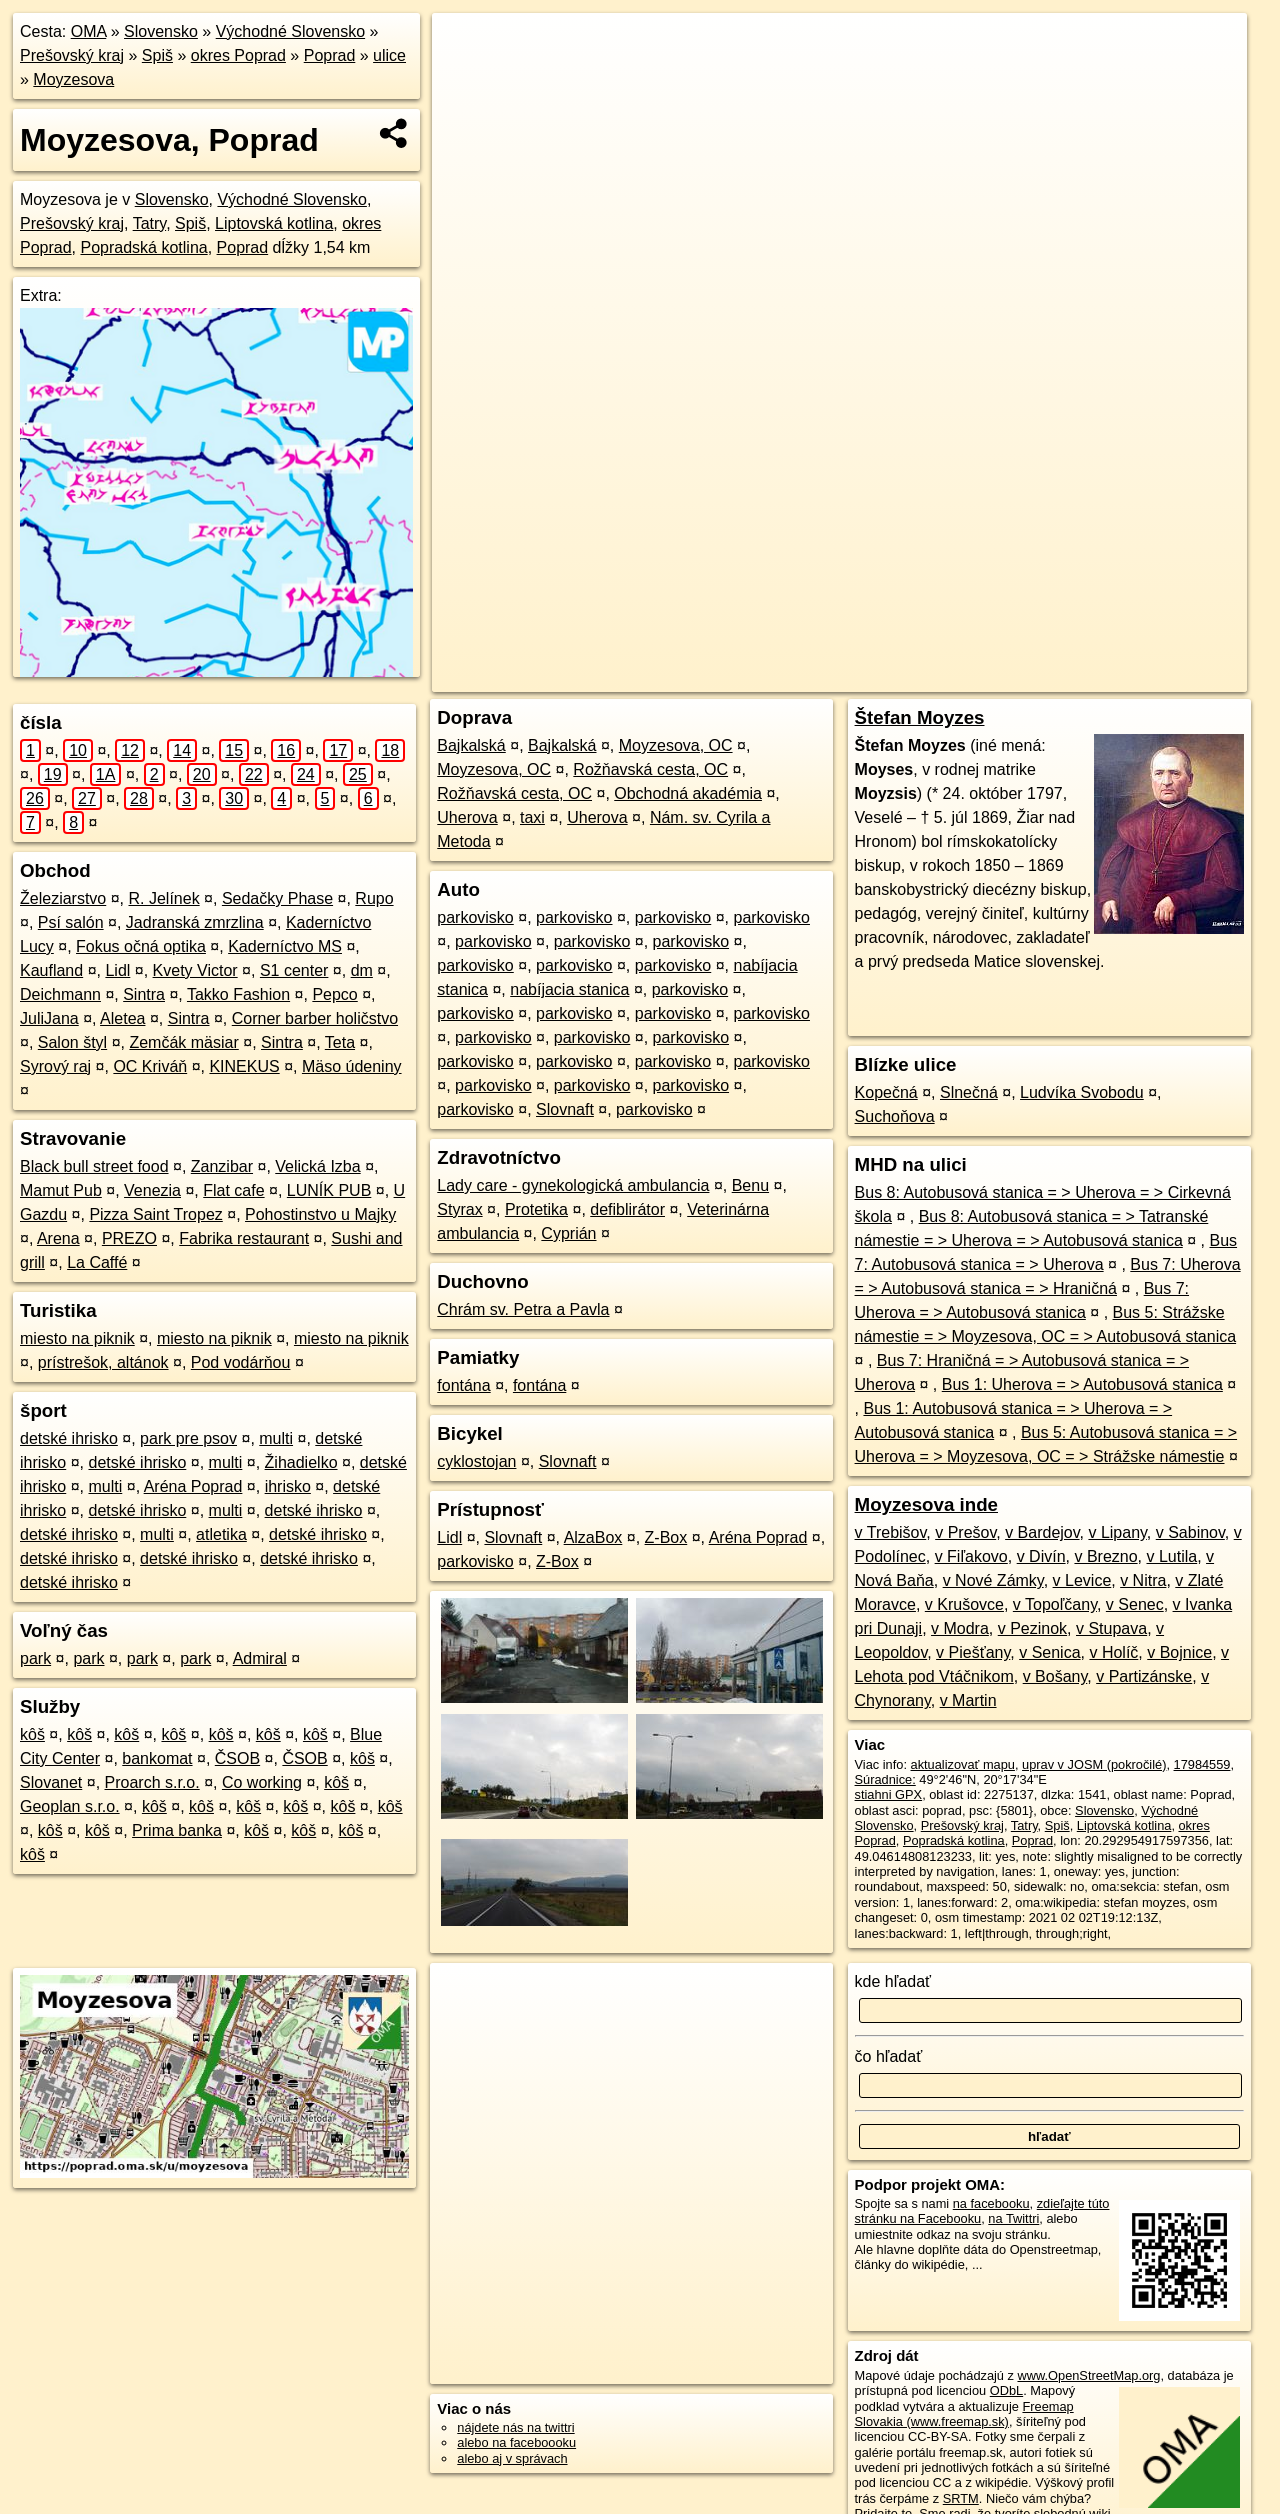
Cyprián (568, 1233)
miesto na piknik (77, 1338)
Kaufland (51, 970)
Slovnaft (565, 1109)
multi (276, 1438)
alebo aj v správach (512, 2458)
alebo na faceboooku (516, 2442)
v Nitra (1143, 1580)
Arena (58, 1238)
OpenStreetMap (885, 677)
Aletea (122, 1018)
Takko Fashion (238, 994)
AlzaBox (593, 1537)
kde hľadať (893, 1981)
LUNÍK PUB (329, 1190)
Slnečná (969, 1092)
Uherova (467, 817)
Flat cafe (233, 1190)
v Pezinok (1032, 1628)
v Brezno (1105, 1556)
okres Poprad (238, 55)
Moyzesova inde (926, 1504)
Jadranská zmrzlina (195, 922)
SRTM (961, 2498)
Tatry (149, 223)
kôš (32, 1734)
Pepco (334, 994)
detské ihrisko (69, 1438)
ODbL (1006, 2390)
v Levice (1082, 1580)
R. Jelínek (164, 898)
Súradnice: (885, 1779)
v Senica (1049, 1652)
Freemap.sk (988, 677)
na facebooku (991, 2203)
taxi (532, 817)
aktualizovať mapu (963, 1764)
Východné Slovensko (290, 31)
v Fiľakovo (971, 1556)
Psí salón (71, 922)
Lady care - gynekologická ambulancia (573, 1185)
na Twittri (1013, 2218)
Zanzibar (222, 1166)
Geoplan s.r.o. (70, 1806)
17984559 (1202, 1764)
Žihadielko (301, 1462)
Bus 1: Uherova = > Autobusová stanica (1082, 1384)
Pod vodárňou (241, 1362)
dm (362, 970)
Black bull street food (94, 1166)
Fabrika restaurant (244, 1238)
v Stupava (1111, 1628)
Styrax (459, 1209)
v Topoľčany (1055, 1604)
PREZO (129, 1238)
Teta (340, 1042)
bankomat (157, 1758)
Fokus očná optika (141, 946)
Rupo (374, 898)
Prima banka (177, 1830)
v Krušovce (964, 1604)
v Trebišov (891, 1532)
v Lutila (1171, 1556)
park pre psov (188, 1438)
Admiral (260, 1658)
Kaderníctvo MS (285, 946)
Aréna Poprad (193, 1486)
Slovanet (51, 1782)
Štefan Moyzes (920, 717)
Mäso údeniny (352, 1066)
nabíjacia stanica (569, 989)
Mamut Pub (61, 1190)
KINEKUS (244, 1066)
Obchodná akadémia (688, 793)
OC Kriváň (150, 1066)
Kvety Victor (195, 970)
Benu (750, 1185)
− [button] (466, 78)
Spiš (157, 55)
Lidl (117, 970)
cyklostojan (476, 1461)
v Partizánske (1144, 1676)
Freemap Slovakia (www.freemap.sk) (964, 2414)
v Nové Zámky (993, 1580)
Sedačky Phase (277, 898)
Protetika (536, 1209)
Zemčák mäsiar (183, 1042)
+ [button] (466, 47)
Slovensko (161, 31)
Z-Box (666, 1537)
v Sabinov (1190, 1532)
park (35, 1658)
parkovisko (475, 917)
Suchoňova (895, 1116)
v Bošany (1055, 1676)
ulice (389, 55)
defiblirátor (627, 1209)
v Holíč (1113, 1652)
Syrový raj (55, 1066)
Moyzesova (73, 79)
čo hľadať (889, 2056)
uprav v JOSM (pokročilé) (1094, 1764)
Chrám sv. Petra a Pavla (523, 1309)
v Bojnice (1179, 1652)
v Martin (968, 1700)
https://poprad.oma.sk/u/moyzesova (1148, 677)
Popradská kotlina (143, 247)
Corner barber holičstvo (315, 1018)
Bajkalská (471, 745)
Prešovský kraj (72, 55)
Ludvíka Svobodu (1082, 1092)
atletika (221, 1534)
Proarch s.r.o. (152, 1782)
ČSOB (237, 1758)
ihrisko (288, 1486)
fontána (463, 1385)
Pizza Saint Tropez (155, 1214)
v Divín (1041, 1556)
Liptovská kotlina (274, 223)
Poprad (330, 55)
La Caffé (97, 1262)
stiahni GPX (889, 1794)
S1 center (294, 970)
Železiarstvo (63, 898)
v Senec (1135, 1604)
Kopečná (886, 1092)
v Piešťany (973, 1652)
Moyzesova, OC (676, 745)
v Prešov (965, 1532)
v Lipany (1117, 1532)
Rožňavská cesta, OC (650, 769)
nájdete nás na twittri (515, 2427)
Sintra (144, 994)
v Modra (960, 1628)
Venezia (152, 1190)
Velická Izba (317, 1166)
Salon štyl (72, 1042)
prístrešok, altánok (103, 1362)
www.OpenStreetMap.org (1088, 2375)
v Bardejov (1042, 1532)
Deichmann (60, 994)
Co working (262, 1782)
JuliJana (49, 1018)
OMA (89, 31)
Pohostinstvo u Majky (320, 1214)
